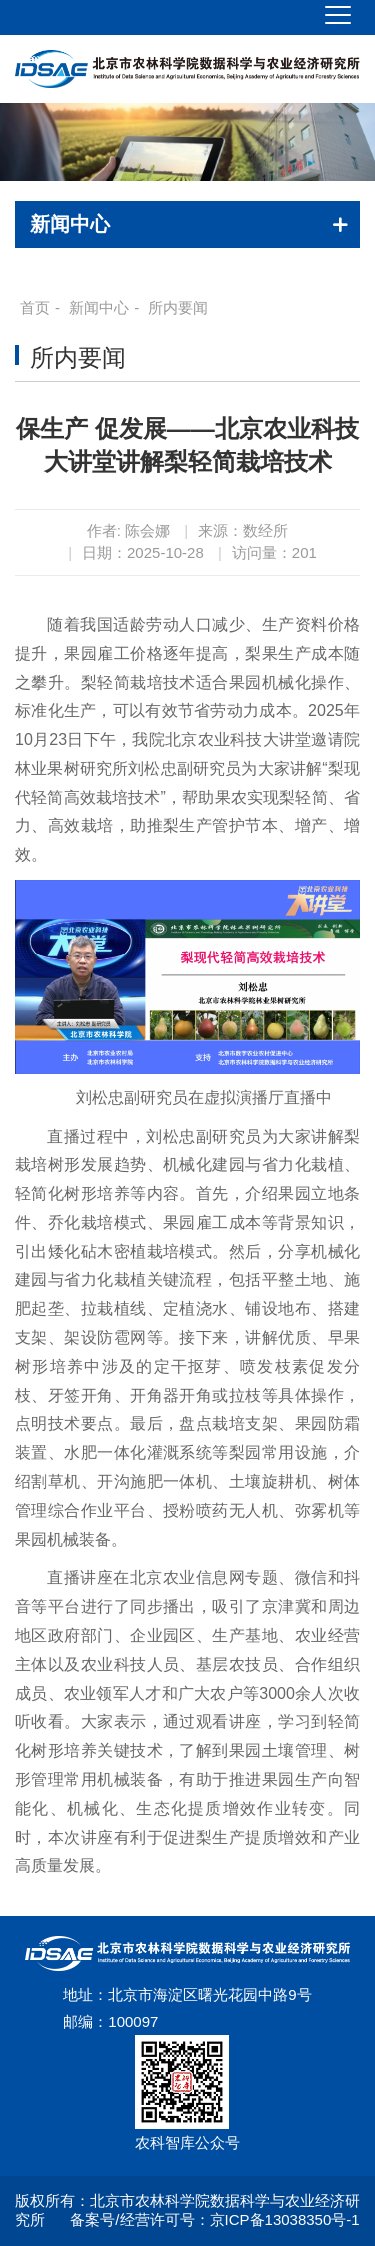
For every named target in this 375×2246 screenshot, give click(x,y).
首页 (35, 307)
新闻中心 (99, 307)
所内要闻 (178, 307)
